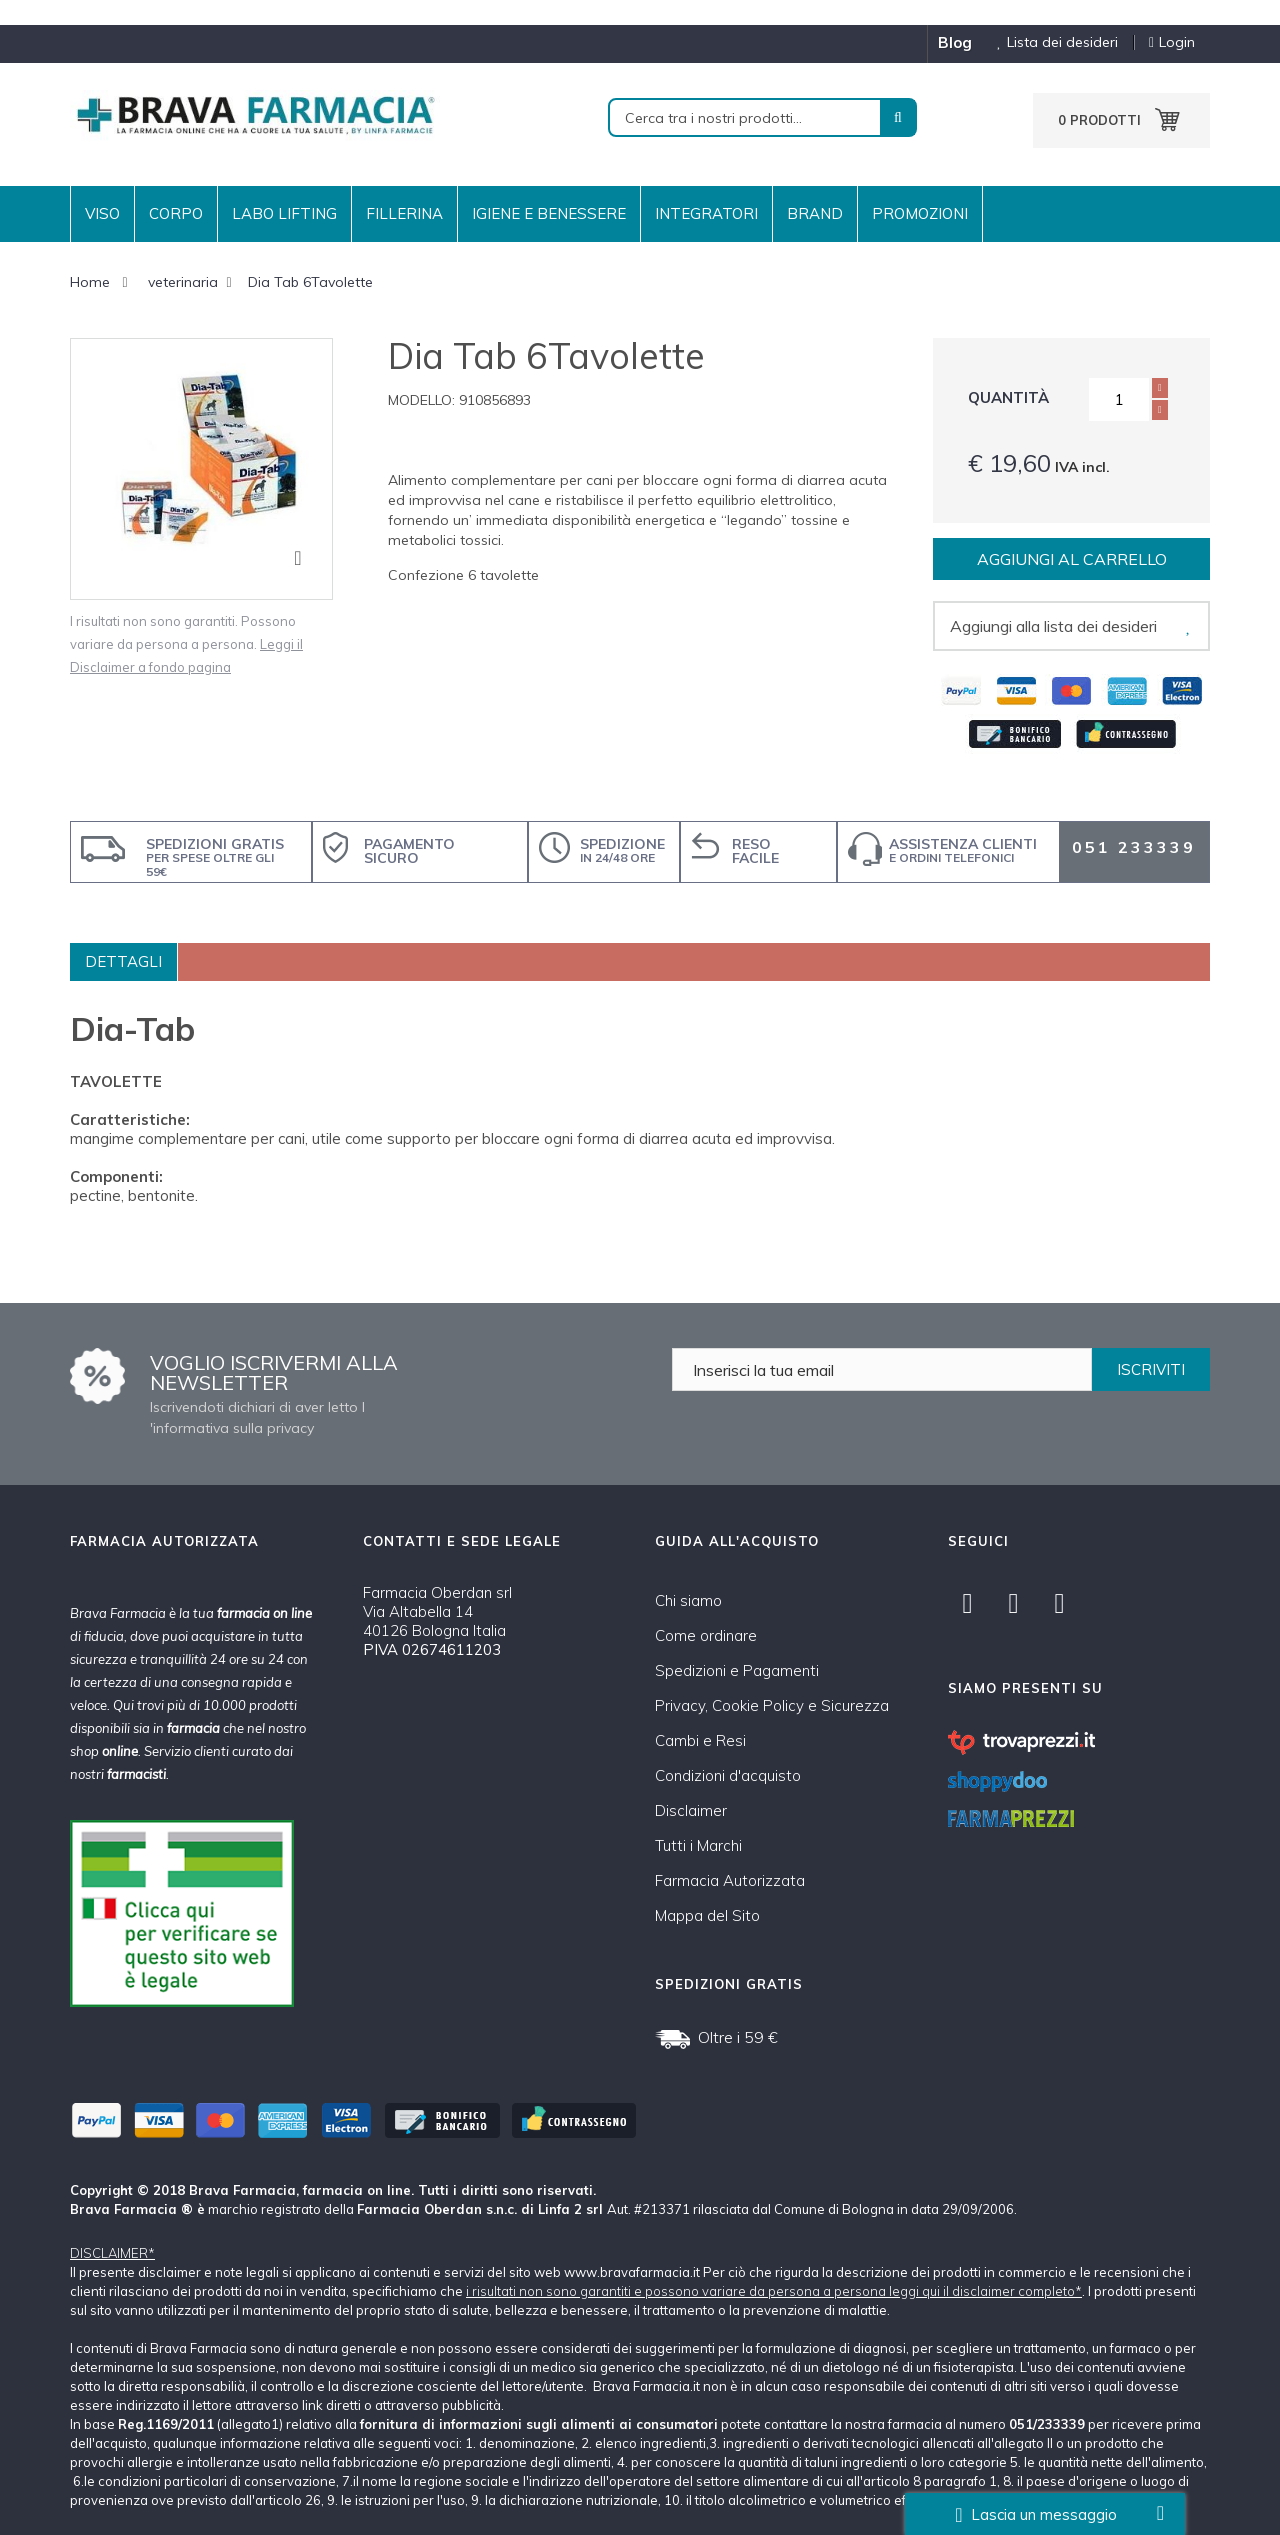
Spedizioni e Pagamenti (737, 1670)
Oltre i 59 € (738, 2037)
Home (90, 282)
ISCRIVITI (1151, 1369)
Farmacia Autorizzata (730, 1880)
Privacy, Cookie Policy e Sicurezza (772, 1705)
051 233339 (1134, 847)
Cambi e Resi (700, 1740)
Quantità (1008, 397)
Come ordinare (706, 1635)
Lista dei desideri (1050, 42)
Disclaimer (691, 1810)
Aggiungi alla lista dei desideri (1053, 626)
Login (1172, 42)
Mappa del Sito (707, 1915)
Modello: (421, 400)
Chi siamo (688, 1600)
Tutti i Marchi (698, 1845)
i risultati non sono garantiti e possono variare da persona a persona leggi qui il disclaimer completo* (774, 2291)
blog (955, 42)
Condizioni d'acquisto (728, 1775)
